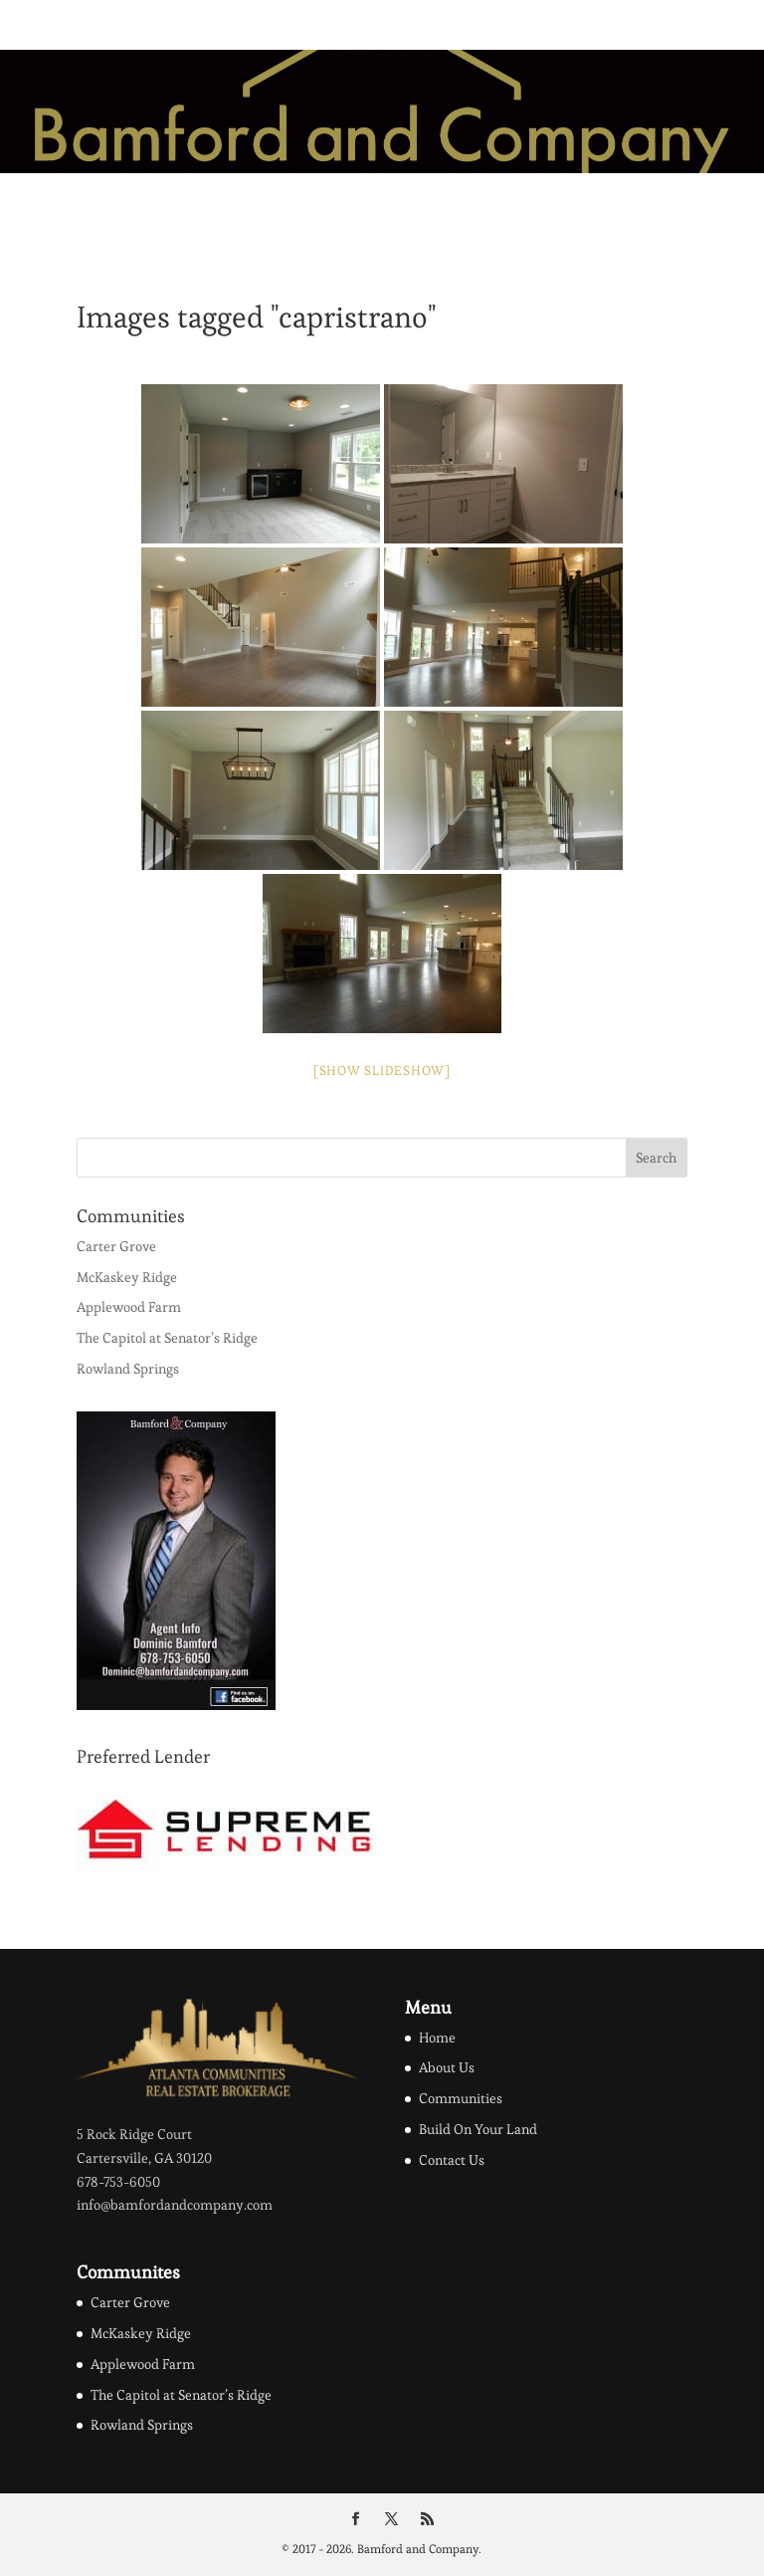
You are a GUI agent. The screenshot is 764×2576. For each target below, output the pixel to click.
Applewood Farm (129, 1307)
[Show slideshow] (382, 1070)
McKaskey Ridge (127, 1277)
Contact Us (451, 2160)
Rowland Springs (128, 1369)
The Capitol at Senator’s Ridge (167, 1338)
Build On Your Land (478, 2129)
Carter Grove (116, 1246)
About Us (447, 2067)
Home (437, 2037)
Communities (460, 2098)
